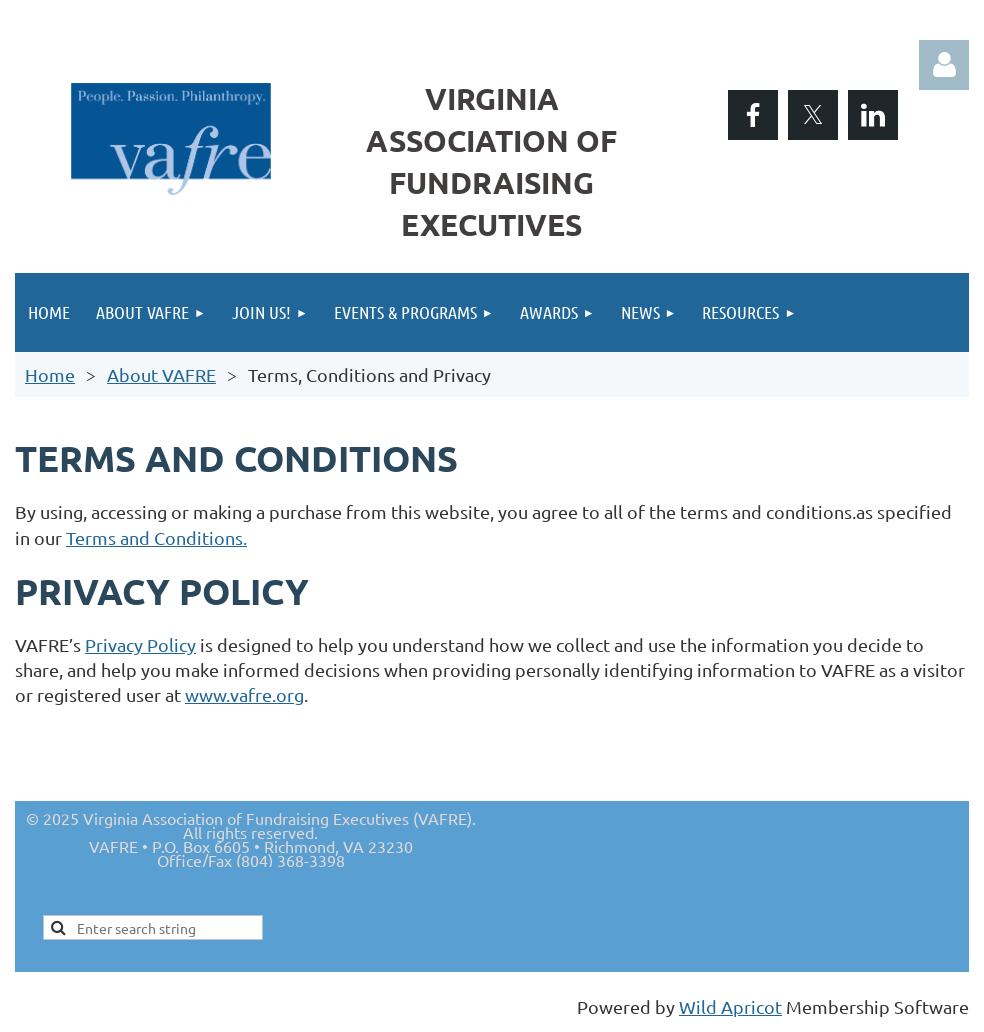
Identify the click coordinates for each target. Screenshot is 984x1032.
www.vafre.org (244, 694)
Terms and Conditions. (156, 537)
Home (50, 374)
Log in (944, 65)
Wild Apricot (730, 1006)
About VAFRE (161, 374)
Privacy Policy (140, 644)
